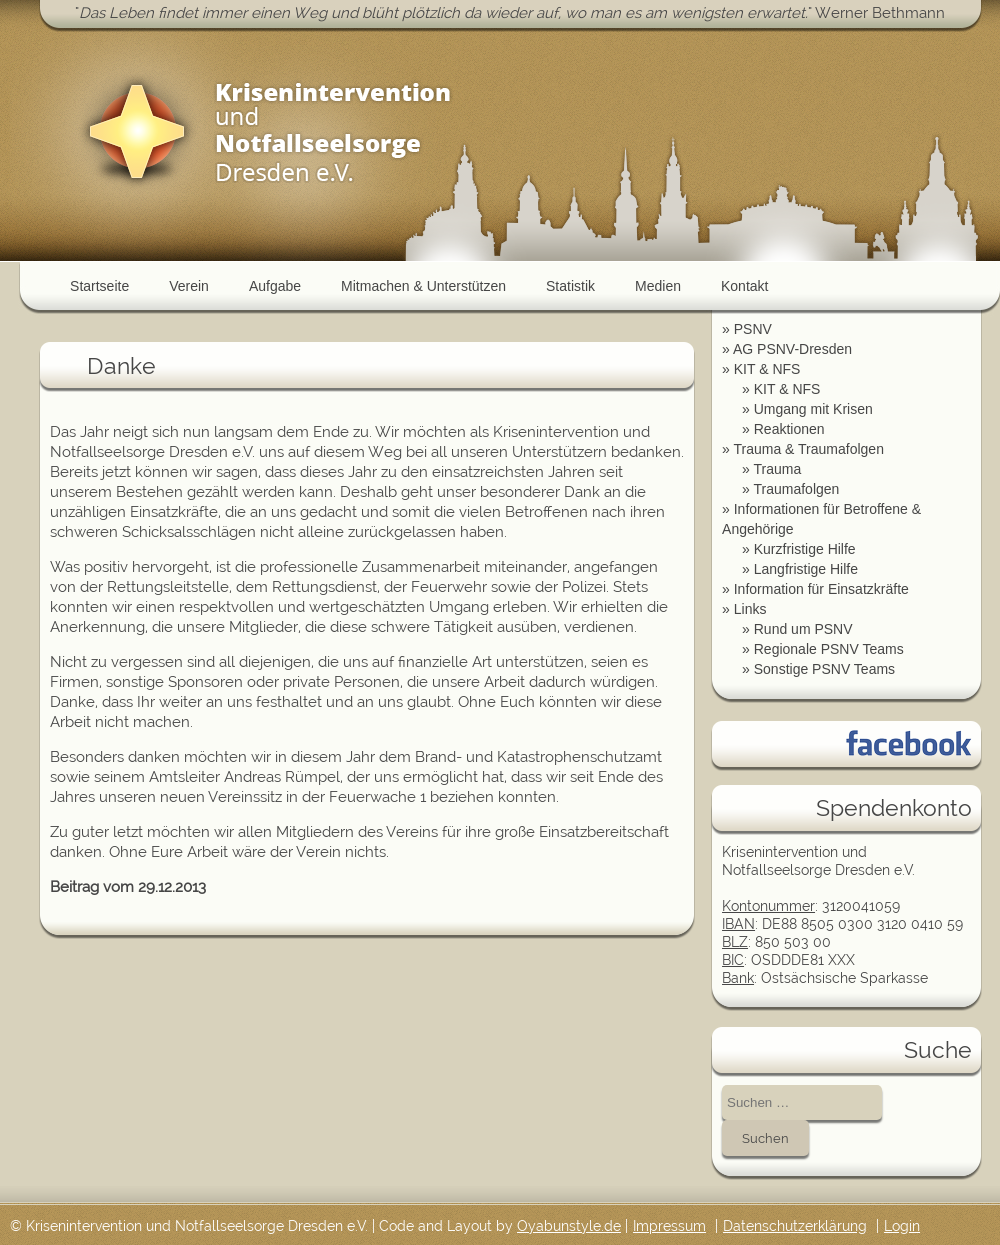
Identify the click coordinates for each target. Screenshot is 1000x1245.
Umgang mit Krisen (813, 409)
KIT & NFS (767, 369)
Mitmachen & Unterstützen (423, 286)
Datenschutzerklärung (795, 1226)
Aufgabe (275, 286)
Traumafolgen (796, 489)
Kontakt (744, 286)
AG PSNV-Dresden (792, 349)
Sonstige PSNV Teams (824, 669)
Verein (189, 286)
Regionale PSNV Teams (829, 649)
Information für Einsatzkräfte (821, 589)
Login (902, 1226)
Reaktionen (789, 429)
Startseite (99, 286)
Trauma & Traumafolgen (808, 449)
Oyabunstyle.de (569, 1226)
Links (750, 609)
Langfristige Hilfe (806, 569)
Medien (658, 286)
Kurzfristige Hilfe (805, 549)
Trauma (777, 469)
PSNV (753, 329)
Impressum (669, 1226)
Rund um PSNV (803, 629)
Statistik (570, 286)
